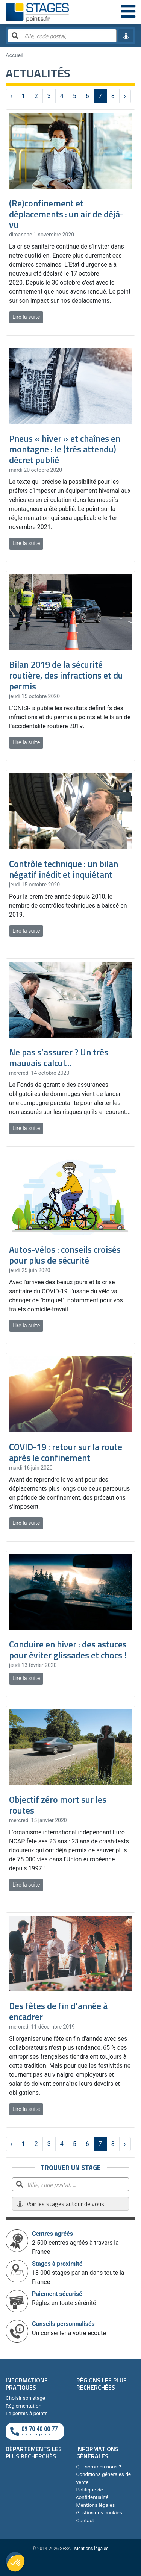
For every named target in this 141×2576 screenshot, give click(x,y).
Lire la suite (26, 317)
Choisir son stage (25, 2398)
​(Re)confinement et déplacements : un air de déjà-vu (66, 214)
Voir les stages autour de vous (60, 2203)
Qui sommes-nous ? (98, 2467)
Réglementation (23, 2406)
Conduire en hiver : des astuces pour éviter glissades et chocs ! (68, 1649)
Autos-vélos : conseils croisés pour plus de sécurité (65, 1255)
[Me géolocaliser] (125, 35)
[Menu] (128, 12)
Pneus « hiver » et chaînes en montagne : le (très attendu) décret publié (64, 449)
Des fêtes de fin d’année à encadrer (58, 2011)
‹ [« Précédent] (11, 96)
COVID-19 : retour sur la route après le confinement (65, 1452)
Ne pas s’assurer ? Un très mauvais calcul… (58, 1057)
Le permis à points (26, 2413)
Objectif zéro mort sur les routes (57, 1805)
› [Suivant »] (125, 96)
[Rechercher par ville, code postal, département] (62, 36)
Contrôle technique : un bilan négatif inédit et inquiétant (63, 869)
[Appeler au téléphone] (35, 2431)
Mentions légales (95, 2505)
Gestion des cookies (99, 2512)
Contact (85, 2520)
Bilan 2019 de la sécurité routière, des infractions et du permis (66, 675)
